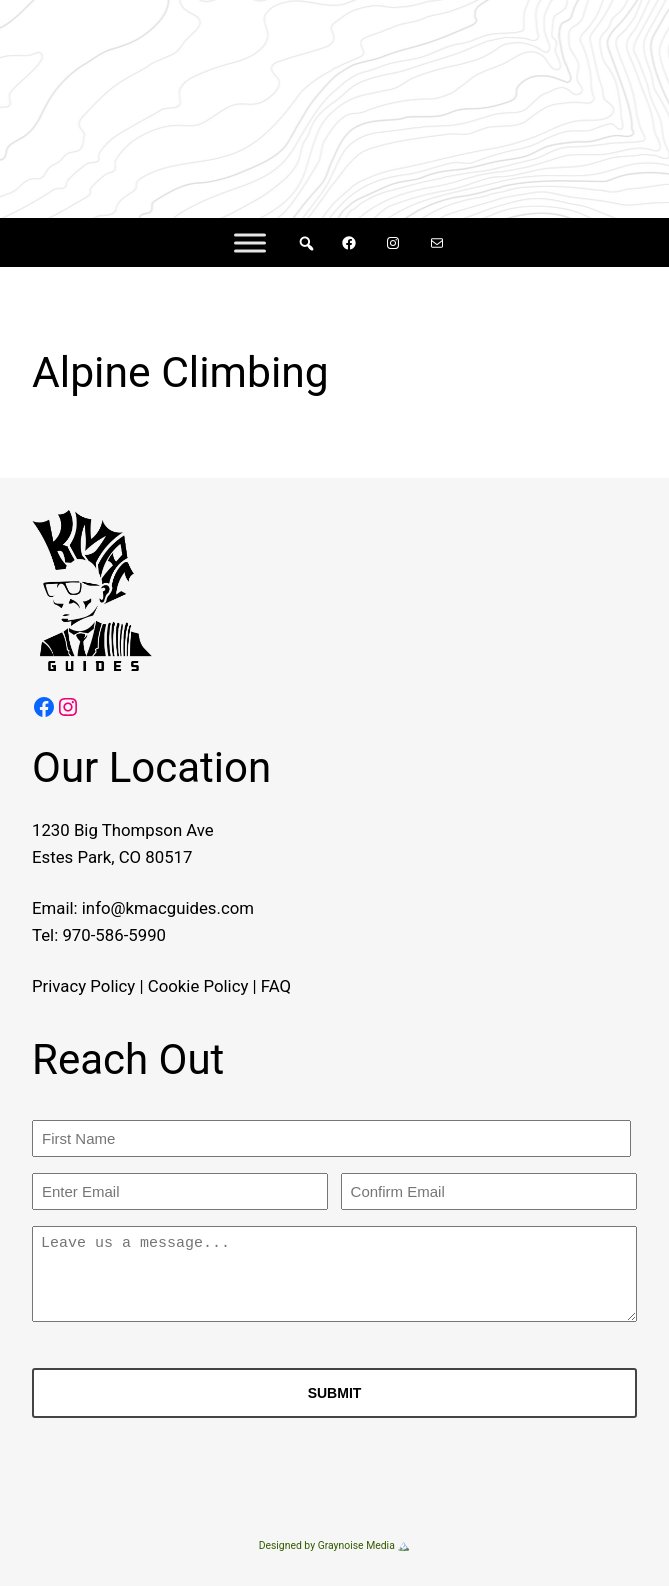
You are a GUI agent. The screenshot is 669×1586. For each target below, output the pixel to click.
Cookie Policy (198, 986)
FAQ (276, 986)
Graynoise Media (356, 1545)
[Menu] (250, 242)
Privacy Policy (83, 986)
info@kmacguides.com (168, 908)
